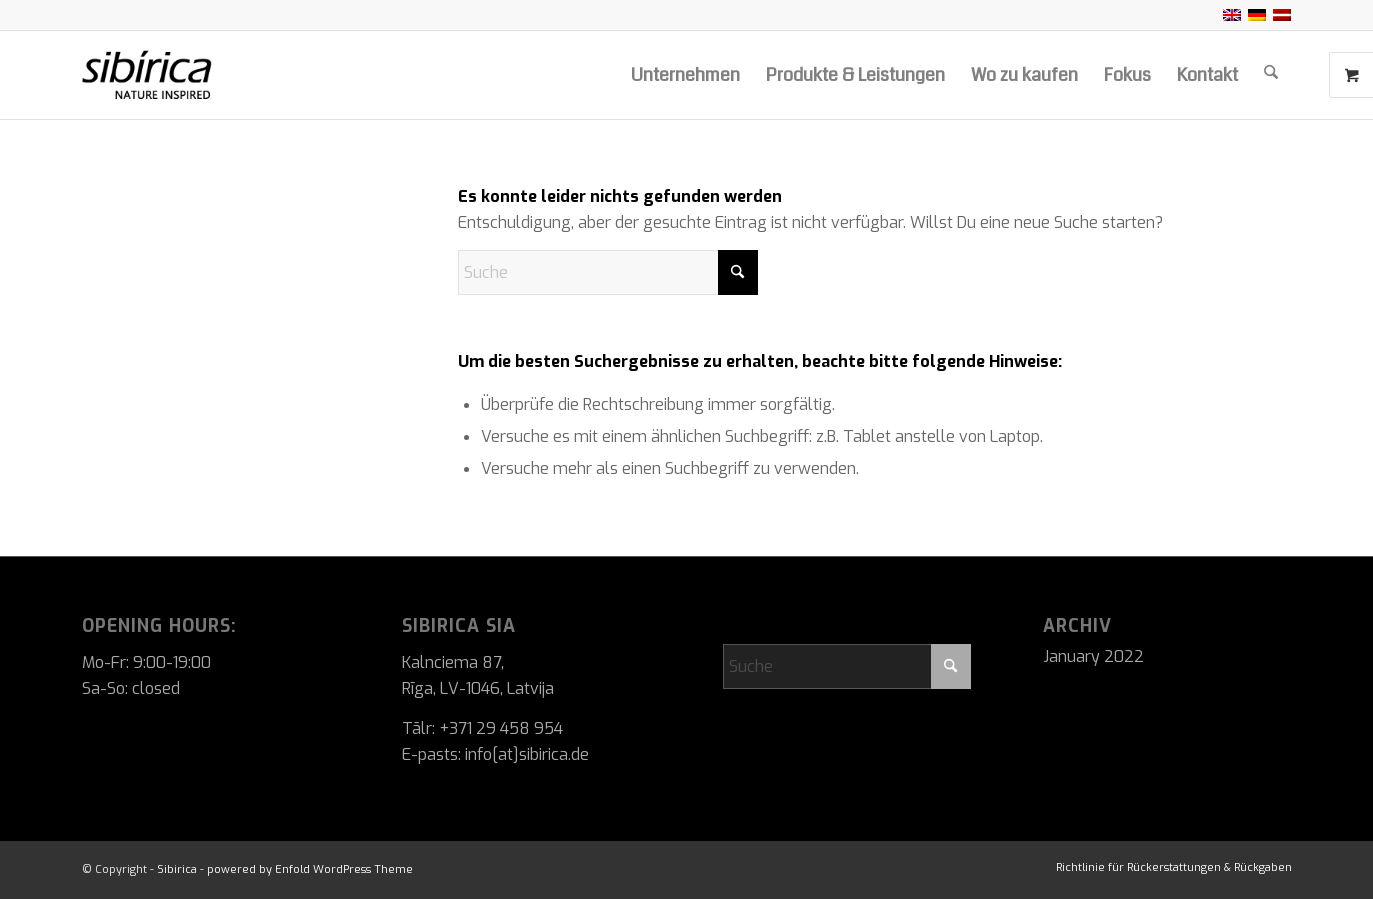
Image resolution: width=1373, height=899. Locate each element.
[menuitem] (685, 75)
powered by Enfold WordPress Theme (310, 869)
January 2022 (1093, 656)
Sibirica (177, 869)
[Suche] (1271, 75)
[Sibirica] (194, 75)
